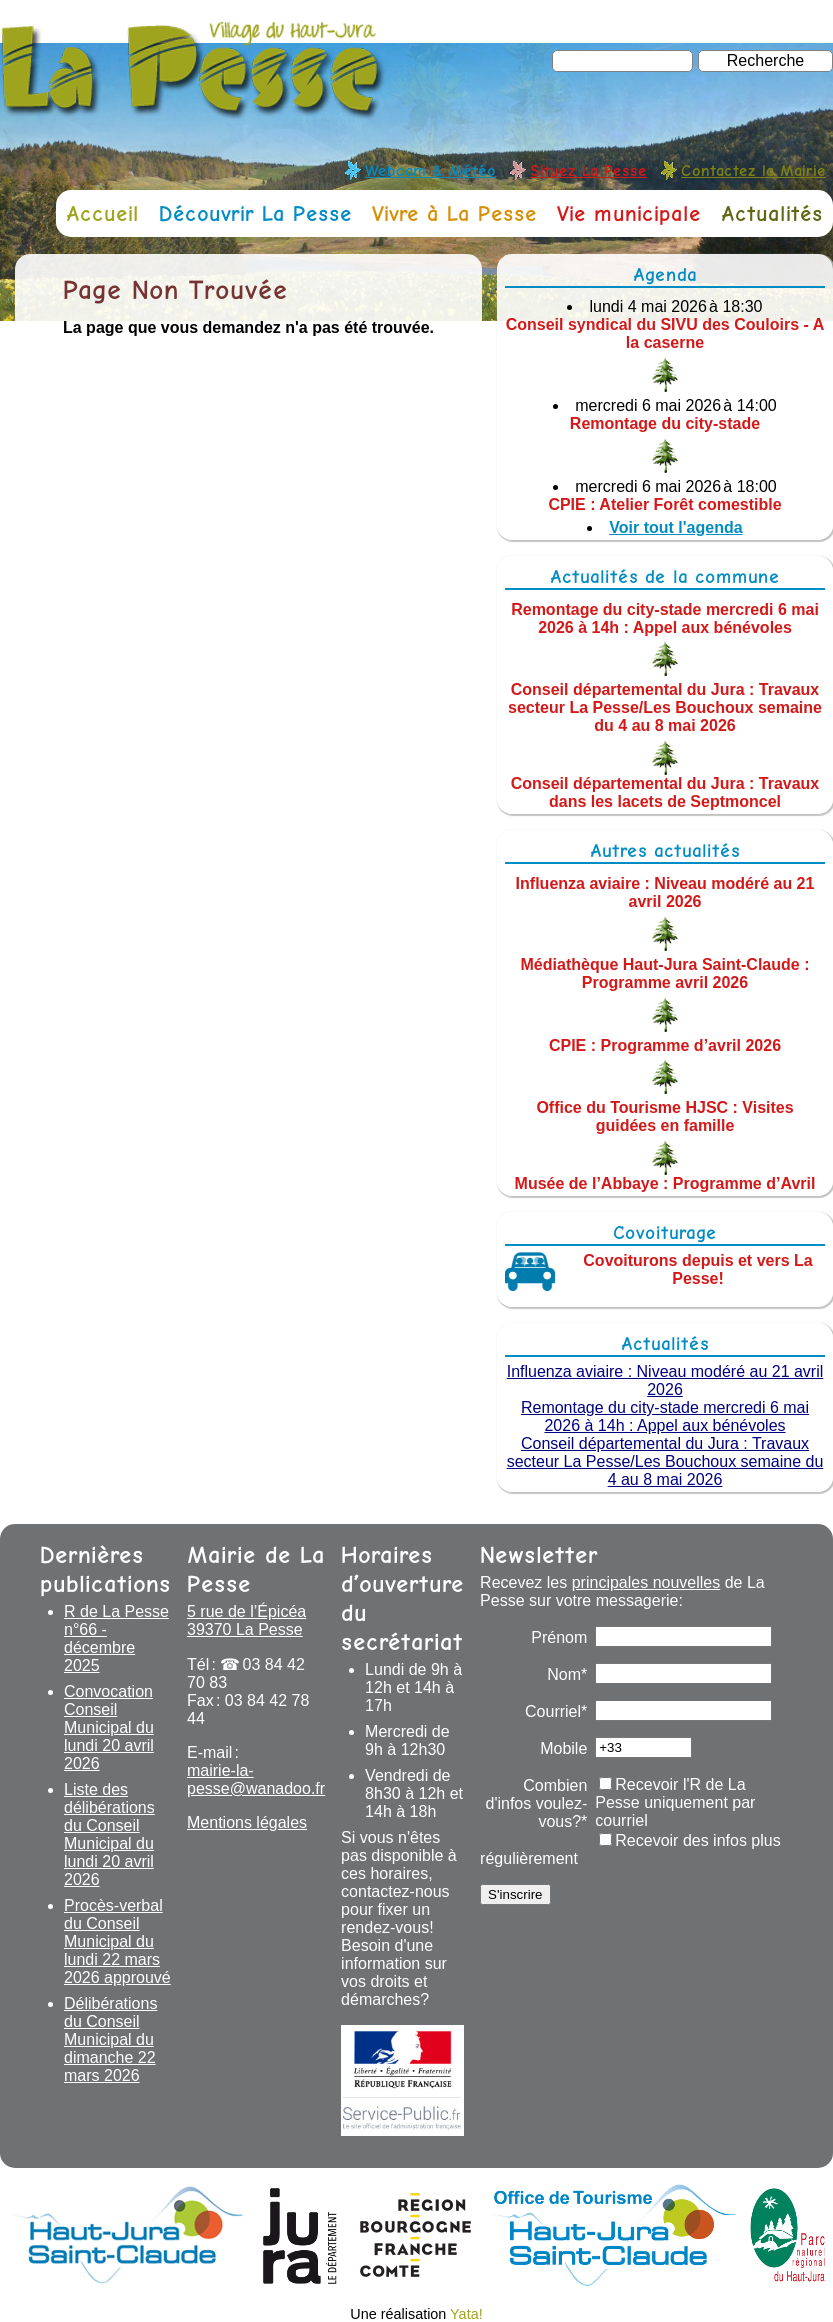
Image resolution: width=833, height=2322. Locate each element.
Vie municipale (629, 213)
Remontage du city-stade (665, 423)
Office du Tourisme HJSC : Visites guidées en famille (664, 1116)
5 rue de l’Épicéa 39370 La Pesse (246, 1620)
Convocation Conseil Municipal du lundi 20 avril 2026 (109, 1727)
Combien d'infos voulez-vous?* (537, 1803)
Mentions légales (247, 1822)
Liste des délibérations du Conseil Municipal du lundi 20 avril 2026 (109, 1834)
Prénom (559, 1637)
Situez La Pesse (588, 170)
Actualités (772, 213)
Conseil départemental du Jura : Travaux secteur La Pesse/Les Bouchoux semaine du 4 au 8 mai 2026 (665, 707)
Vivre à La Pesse (454, 213)
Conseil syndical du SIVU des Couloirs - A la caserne (665, 333)
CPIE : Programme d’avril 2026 (665, 1044)
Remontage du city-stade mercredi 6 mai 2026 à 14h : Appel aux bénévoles (665, 617)
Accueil (102, 213)
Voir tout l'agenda (675, 527)
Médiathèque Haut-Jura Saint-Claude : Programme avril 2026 (665, 973)
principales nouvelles (646, 1582)
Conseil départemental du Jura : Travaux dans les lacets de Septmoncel (665, 792)
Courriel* (556, 1711)
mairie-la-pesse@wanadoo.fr (256, 1779)
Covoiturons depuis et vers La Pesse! (697, 1269)
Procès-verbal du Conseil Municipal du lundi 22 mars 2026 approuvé (117, 1941)
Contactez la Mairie (753, 170)
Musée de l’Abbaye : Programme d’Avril (665, 1183)
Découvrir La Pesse (255, 213)
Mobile (563, 1748)
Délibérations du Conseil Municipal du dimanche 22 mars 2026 (110, 2039)
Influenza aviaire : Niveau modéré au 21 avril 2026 (665, 892)
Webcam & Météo (430, 170)
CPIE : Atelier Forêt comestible (664, 504)
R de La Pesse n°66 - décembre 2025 (116, 1638)
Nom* (567, 1674)
